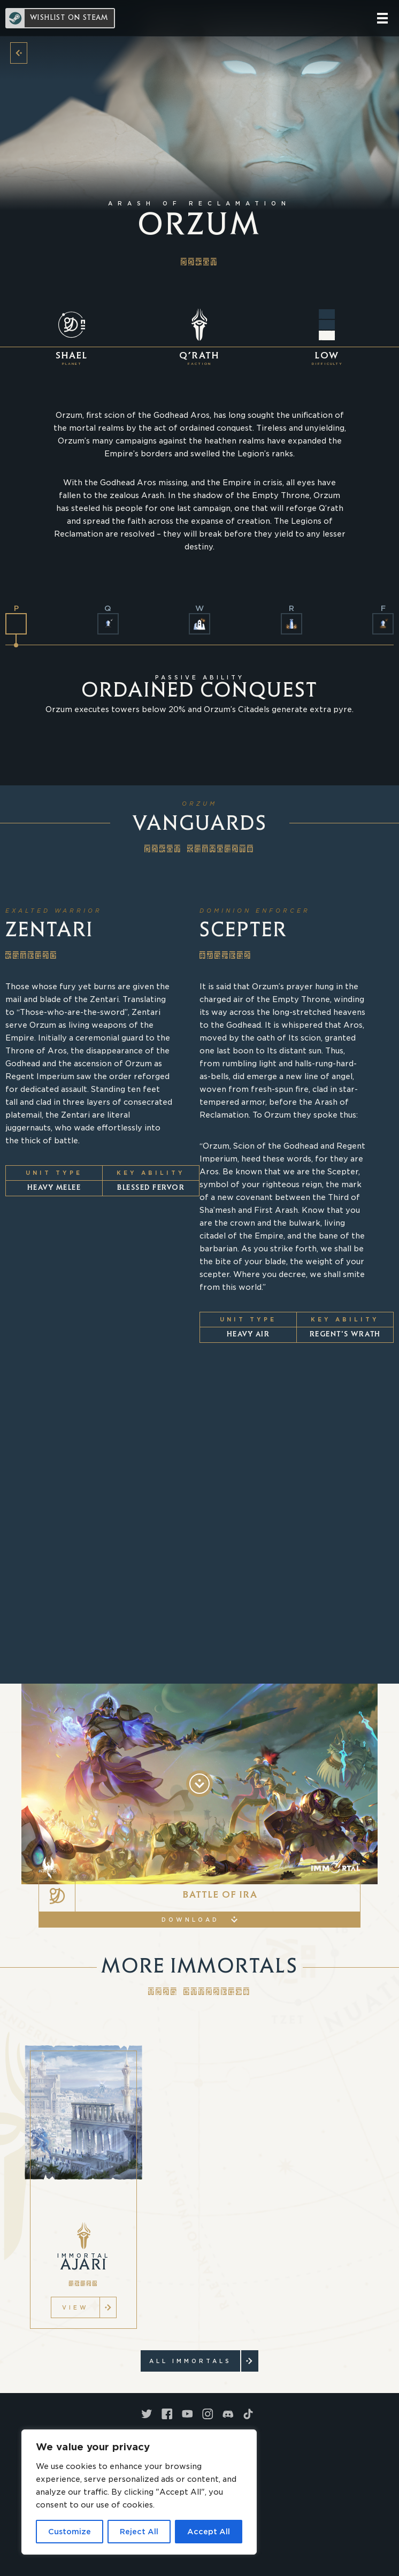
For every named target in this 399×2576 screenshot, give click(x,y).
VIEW (81, 2307)
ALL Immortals (194, 2361)
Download (199, 1919)
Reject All (139, 2531)
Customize (69, 2531)
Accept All (208, 2531)
